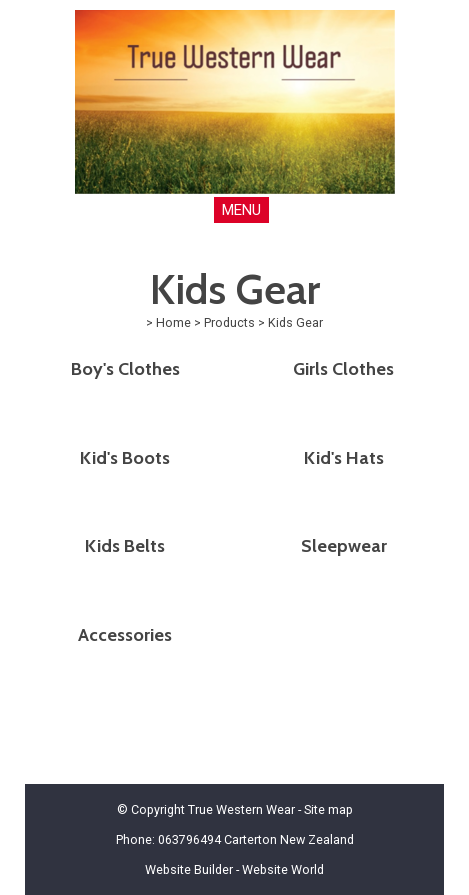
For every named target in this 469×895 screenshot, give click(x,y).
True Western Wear (241, 809)
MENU (241, 210)
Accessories (125, 635)
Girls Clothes (343, 369)
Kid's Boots (125, 458)
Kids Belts (125, 546)
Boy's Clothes (125, 369)
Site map (328, 809)
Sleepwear (344, 546)
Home (173, 322)
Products (229, 322)
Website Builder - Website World (234, 869)
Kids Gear (295, 322)
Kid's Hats (344, 458)
